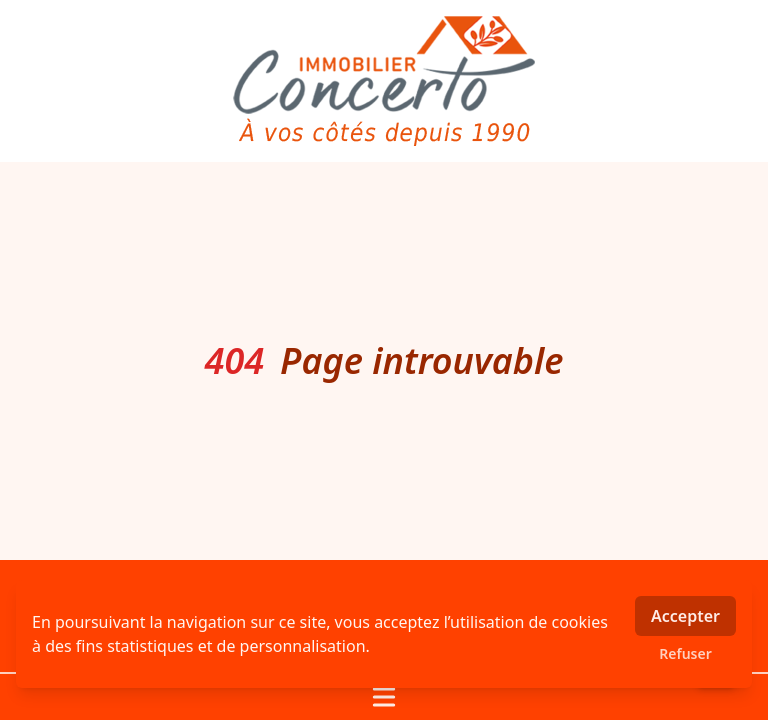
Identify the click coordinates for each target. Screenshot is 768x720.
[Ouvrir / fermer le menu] (384, 697)
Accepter (685, 616)
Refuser (685, 653)
